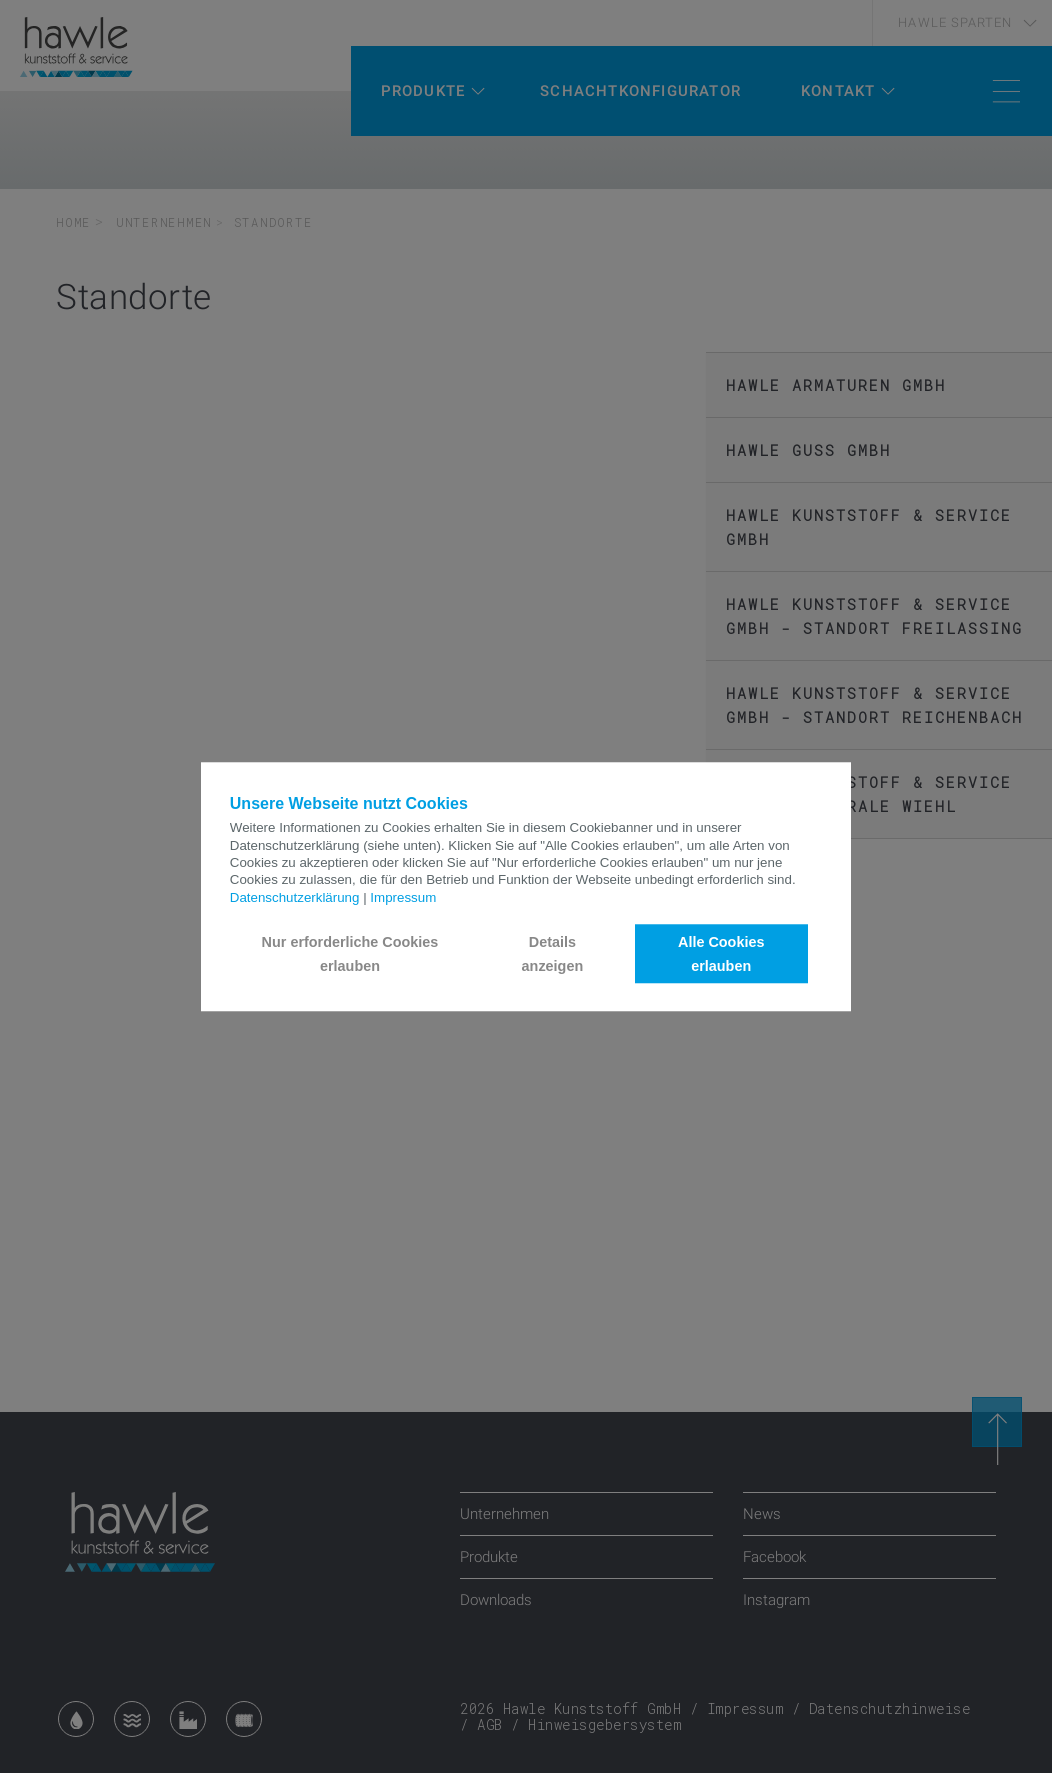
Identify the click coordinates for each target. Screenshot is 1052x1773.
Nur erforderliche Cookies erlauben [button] (350, 954)
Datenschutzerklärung (295, 897)
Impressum (403, 897)
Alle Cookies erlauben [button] (721, 954)
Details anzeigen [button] (553, 954)
